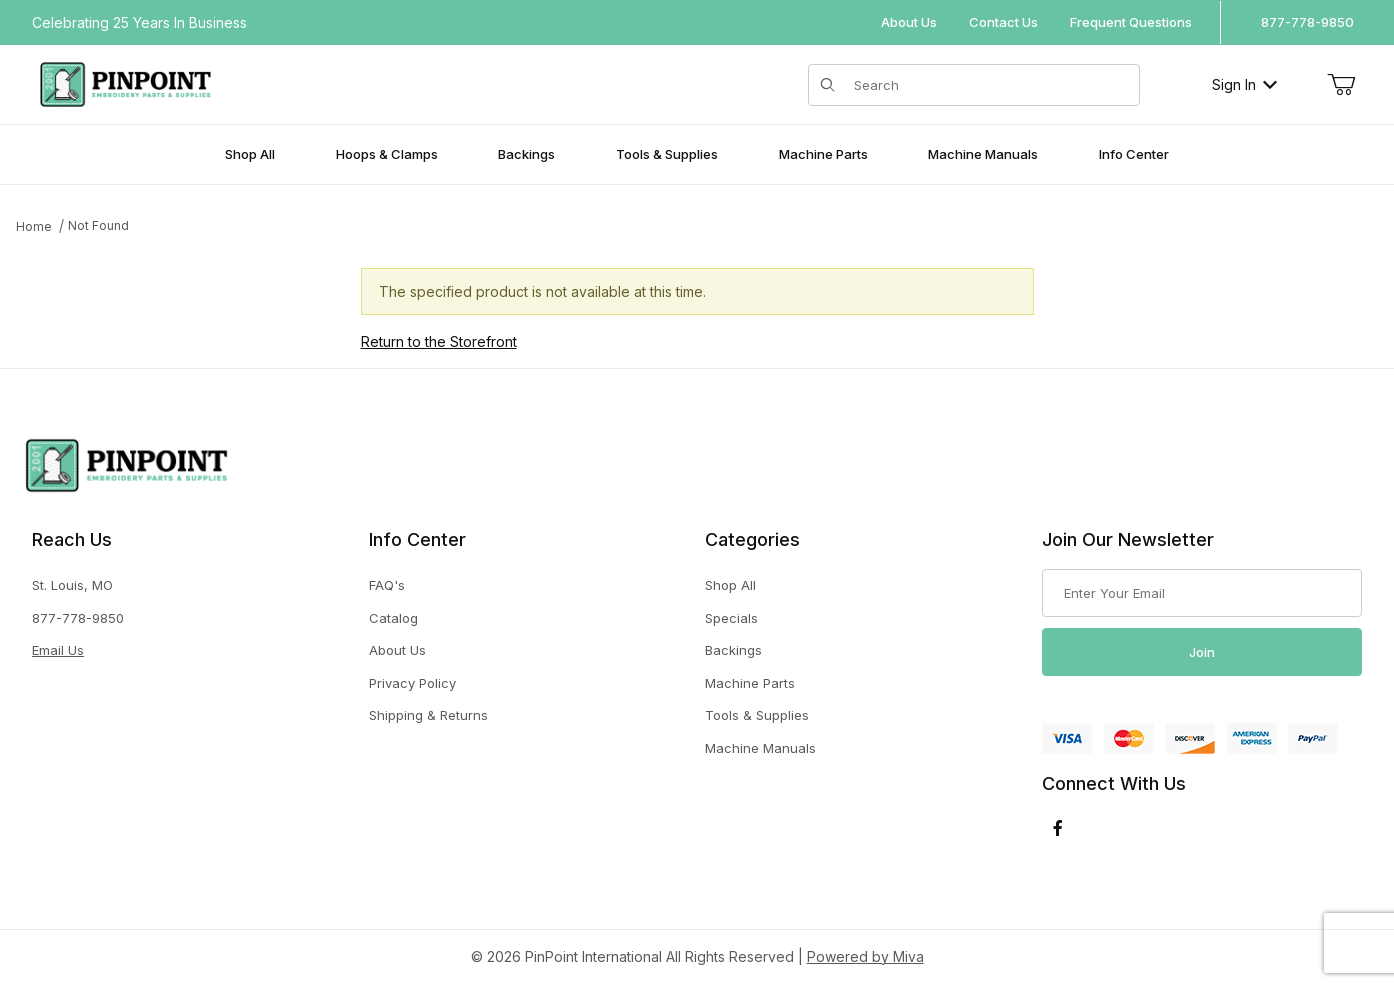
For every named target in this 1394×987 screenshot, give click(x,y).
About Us (909, 22)
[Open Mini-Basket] (1341, 85)
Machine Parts (750, 683)
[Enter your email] (1202, 593)
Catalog (393, 618)
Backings (733, 650)
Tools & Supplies (757, 715)
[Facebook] (1058, 828)
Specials (731, 618)
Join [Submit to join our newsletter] (1202, 652)
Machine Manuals (760, 748)
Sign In (1244, 84)
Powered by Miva (865, 956)
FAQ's (387, 585)
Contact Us (1003, 22)
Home (34, 226)
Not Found (98, 225)
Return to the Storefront (439, 341)
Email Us (58, 650)
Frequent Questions (1131, 22)
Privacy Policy (412, 683)
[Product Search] (991, 85)
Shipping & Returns (428, 715)
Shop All (730, 585)
